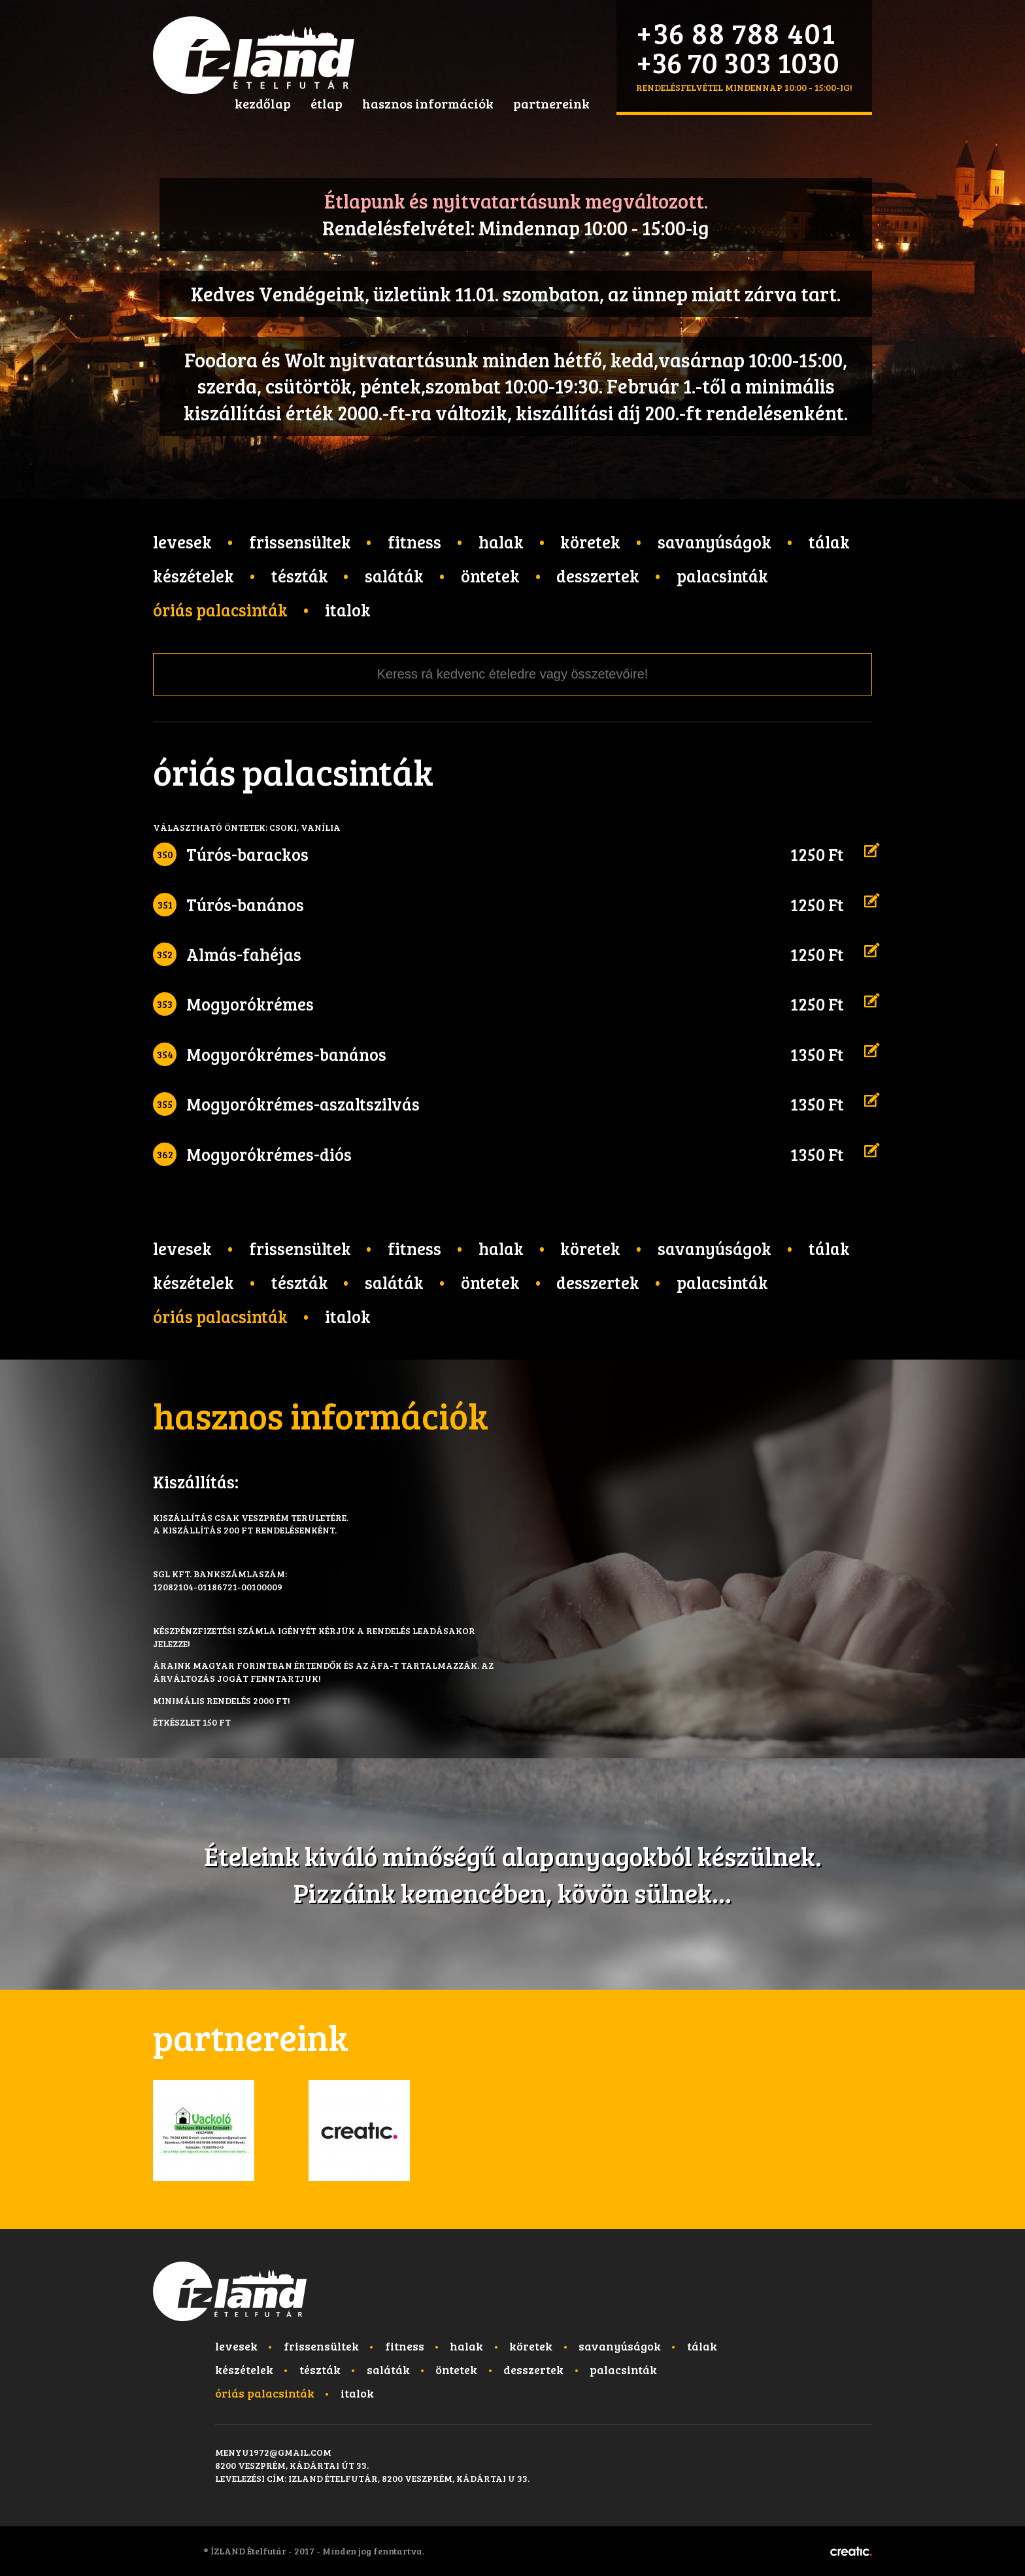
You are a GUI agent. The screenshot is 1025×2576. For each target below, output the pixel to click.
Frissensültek (300, 541)
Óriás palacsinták (220, 609)
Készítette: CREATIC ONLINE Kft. (851, 2551)
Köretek (590, 541)
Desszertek (597, 575)
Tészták (299, 575)
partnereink (551, 103)
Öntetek (490, 575)
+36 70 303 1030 (737, 61)
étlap (327, 103)
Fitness (414, 541)
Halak (501, 541)
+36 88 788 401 (736, 32)
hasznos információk (428, 103)
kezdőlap (263, 103)
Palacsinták (722, 575)
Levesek (182, 541)
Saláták (394, 575)
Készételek (193, 575)
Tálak (829, 541)
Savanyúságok (714, 541)
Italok (348, 609)
